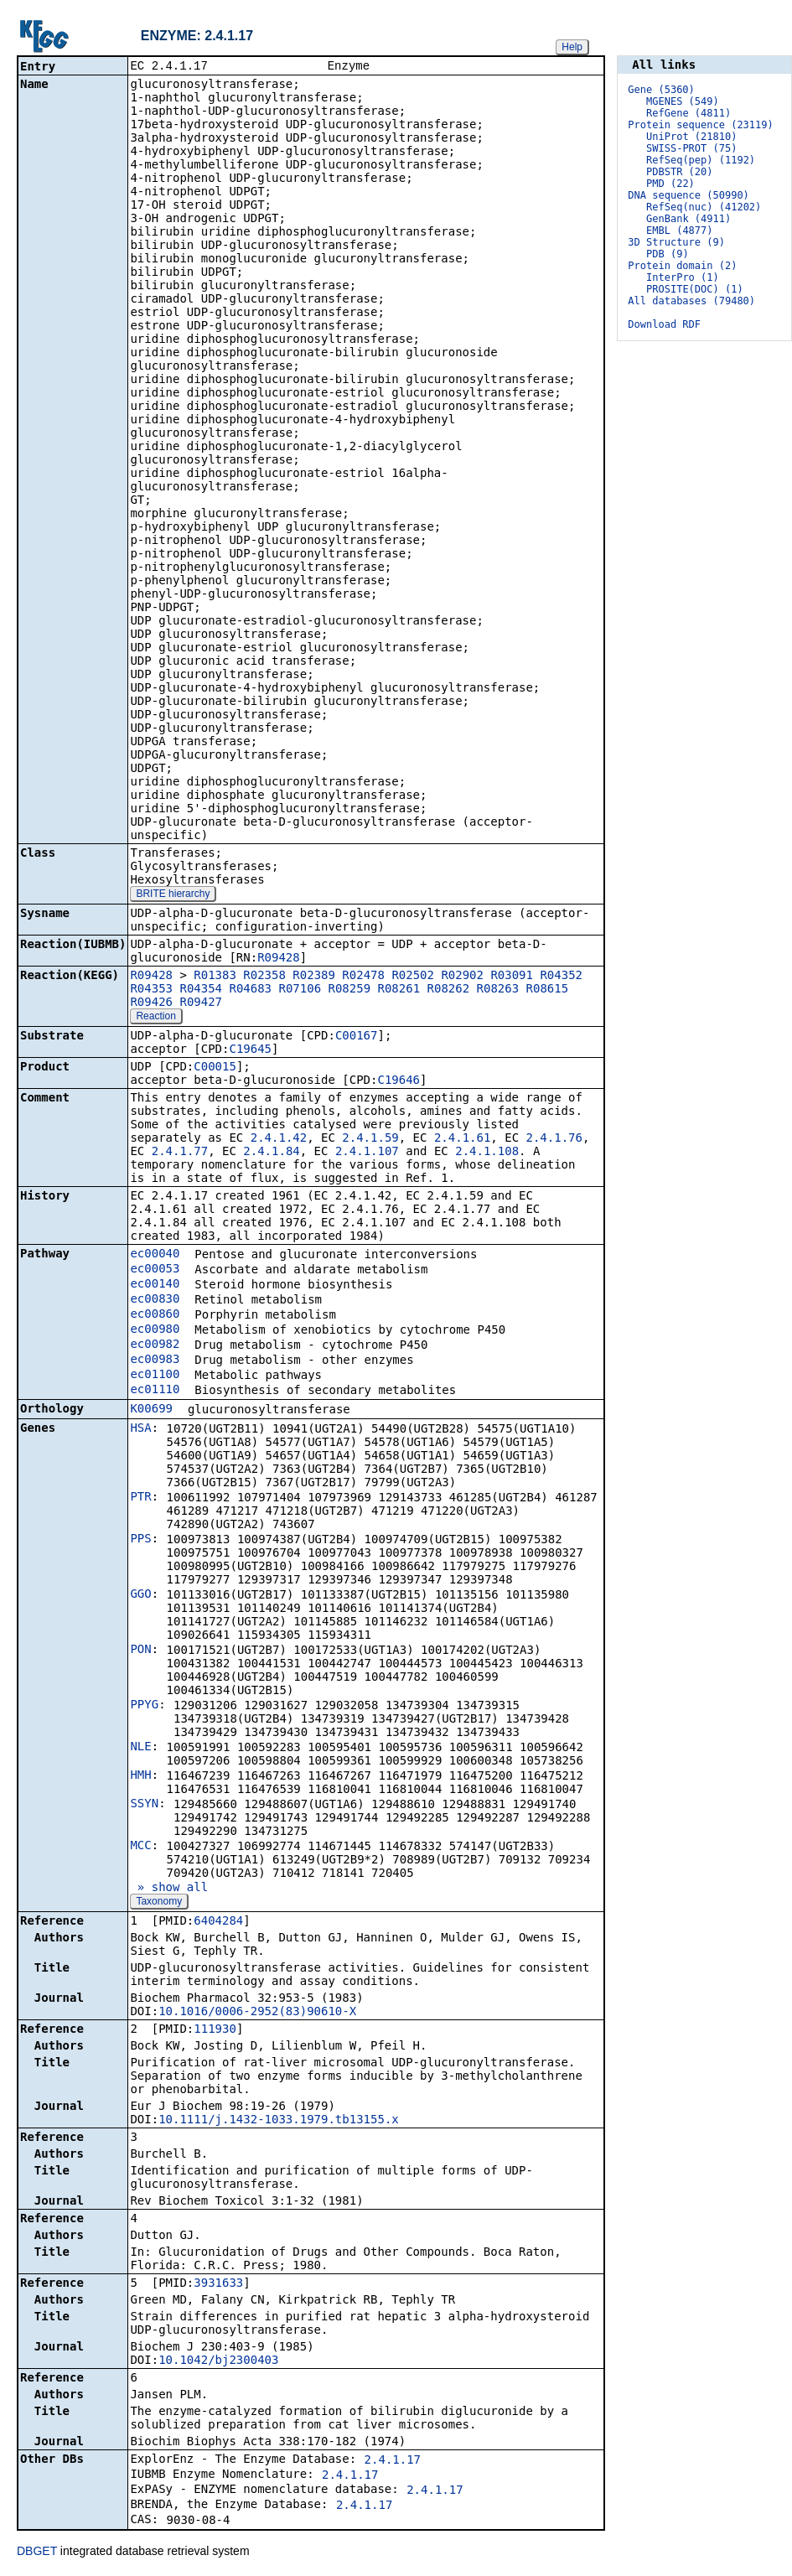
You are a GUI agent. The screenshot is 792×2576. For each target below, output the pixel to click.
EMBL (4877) (679, 230)
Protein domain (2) (682, 266)
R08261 (399, 990)
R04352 (561, 976)
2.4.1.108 (487, 1152)
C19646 (398, 1081)
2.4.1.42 (279, 1139)
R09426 (151, 1003)
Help (572, 47)
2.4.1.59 (370, 1139)
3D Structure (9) (676, 242)
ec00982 (154, 1345)
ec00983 (154, 1360)
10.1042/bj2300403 (218, 2361)
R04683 (250, 990)
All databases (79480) (691, 301)
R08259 (350, 990)
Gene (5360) (661, 90)
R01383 (215, 976)
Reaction (155, 1018)
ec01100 (154, 1375)
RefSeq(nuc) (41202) (703, 207)
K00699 (151, 1410)
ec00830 (154, 1300)
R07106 (299, 990)
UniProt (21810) (691, 137)
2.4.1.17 (393, 2461)
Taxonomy (159, 1903)
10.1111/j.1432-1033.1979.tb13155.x (278, 2121)
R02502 (412, 976)
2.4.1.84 (271, 1152)
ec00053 (154, 1270)
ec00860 (154, 1315)
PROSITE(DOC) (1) (694, 289)
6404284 (218, 1922)
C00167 (356, 1037)
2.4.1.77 (180, 1152)
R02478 (363, 976)
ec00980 (154, 1330)
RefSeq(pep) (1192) (700, 160)
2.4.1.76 (554, 1139)
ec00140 (154, 1285)
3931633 (218, 2284)
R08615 (547, 990)
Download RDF (664, 324)
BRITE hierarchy (173, 895)
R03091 (511, 976)
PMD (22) (670, 183)
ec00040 (154, 1255)
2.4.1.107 (367, 1152)
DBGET (37, 2552)
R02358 (264, 976)
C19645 (250, 1050)
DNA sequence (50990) (688, 195)
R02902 (462, 976)
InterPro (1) (682, 277)
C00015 (215, 1068)
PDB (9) (667, 254)
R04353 (151, 990)
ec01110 (154, 1390)
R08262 (448, 990)
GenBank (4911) (688, 219)
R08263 (498, 990)
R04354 (200, 990)
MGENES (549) (682, 101)
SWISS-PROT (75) (691, 148)
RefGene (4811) (688, 113)
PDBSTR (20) (679, 172)
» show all (169, 1888)
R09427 (200, 1003)
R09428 (278, 959)
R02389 (313, 976)
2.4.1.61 (462, 1139)
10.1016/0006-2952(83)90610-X (257, 2012)
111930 (215, 2030)
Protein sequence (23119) (700, 125)
